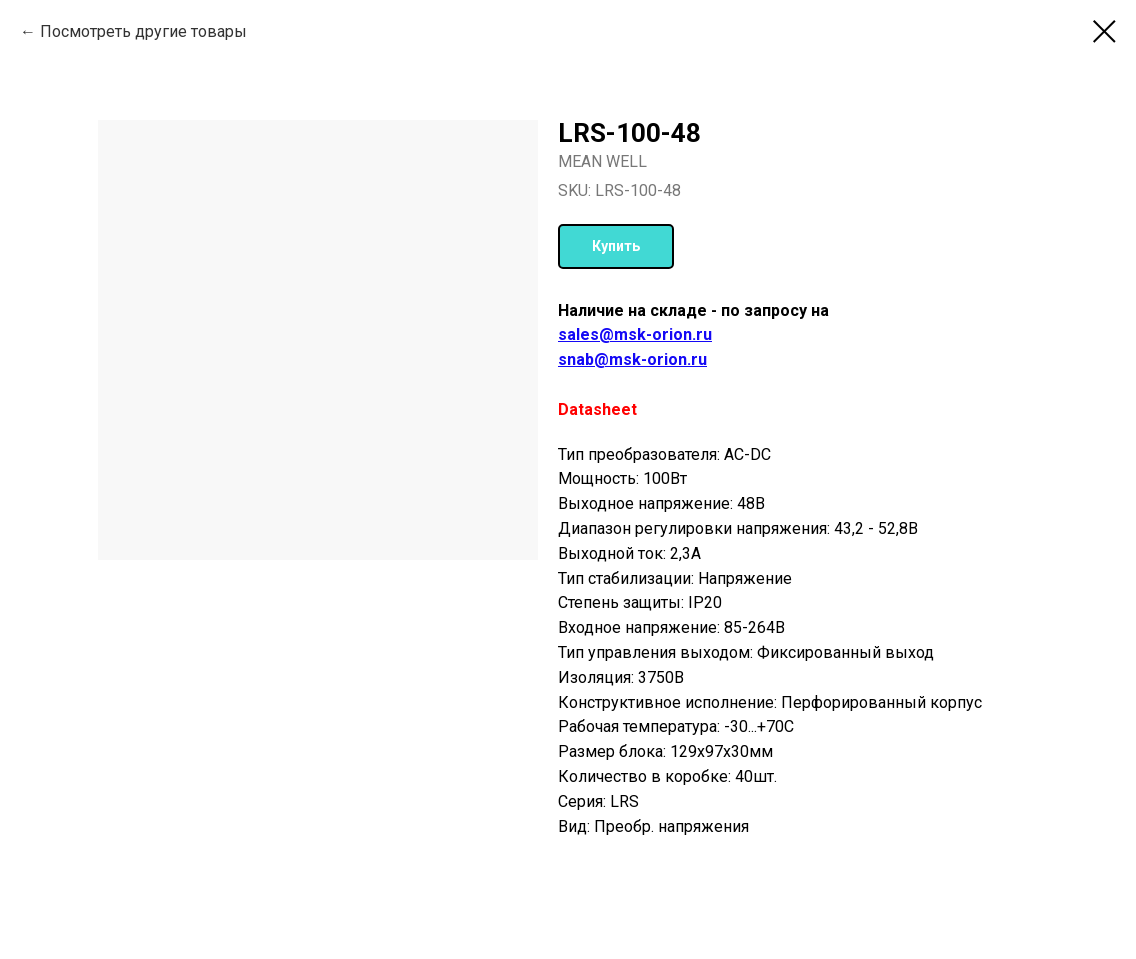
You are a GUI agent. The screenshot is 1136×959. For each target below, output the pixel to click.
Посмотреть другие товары (143, 31)
